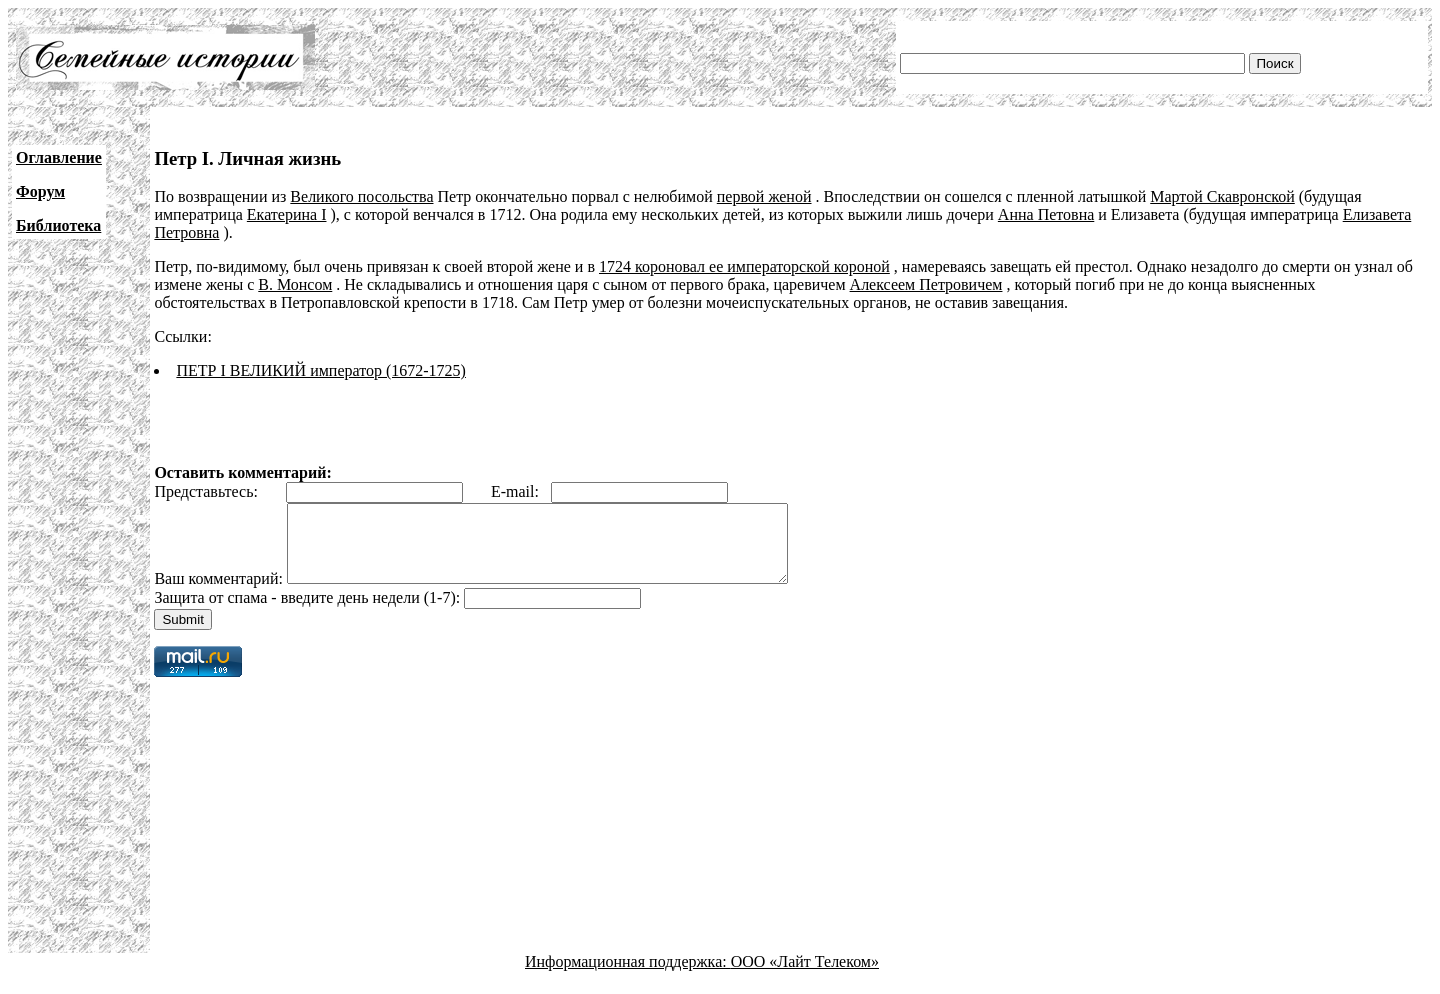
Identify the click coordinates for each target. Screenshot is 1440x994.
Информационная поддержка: (628, 976)
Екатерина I (287, 214)
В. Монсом (295, 284)
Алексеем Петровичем (926, 284)
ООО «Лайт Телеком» (805, 976)
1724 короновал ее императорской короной (744, 266)
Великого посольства (361, 196)
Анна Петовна (1046, 214)
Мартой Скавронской (1222, 196)
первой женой (764, 196)
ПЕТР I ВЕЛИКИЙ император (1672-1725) (321, 370)
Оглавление (59, 157)
